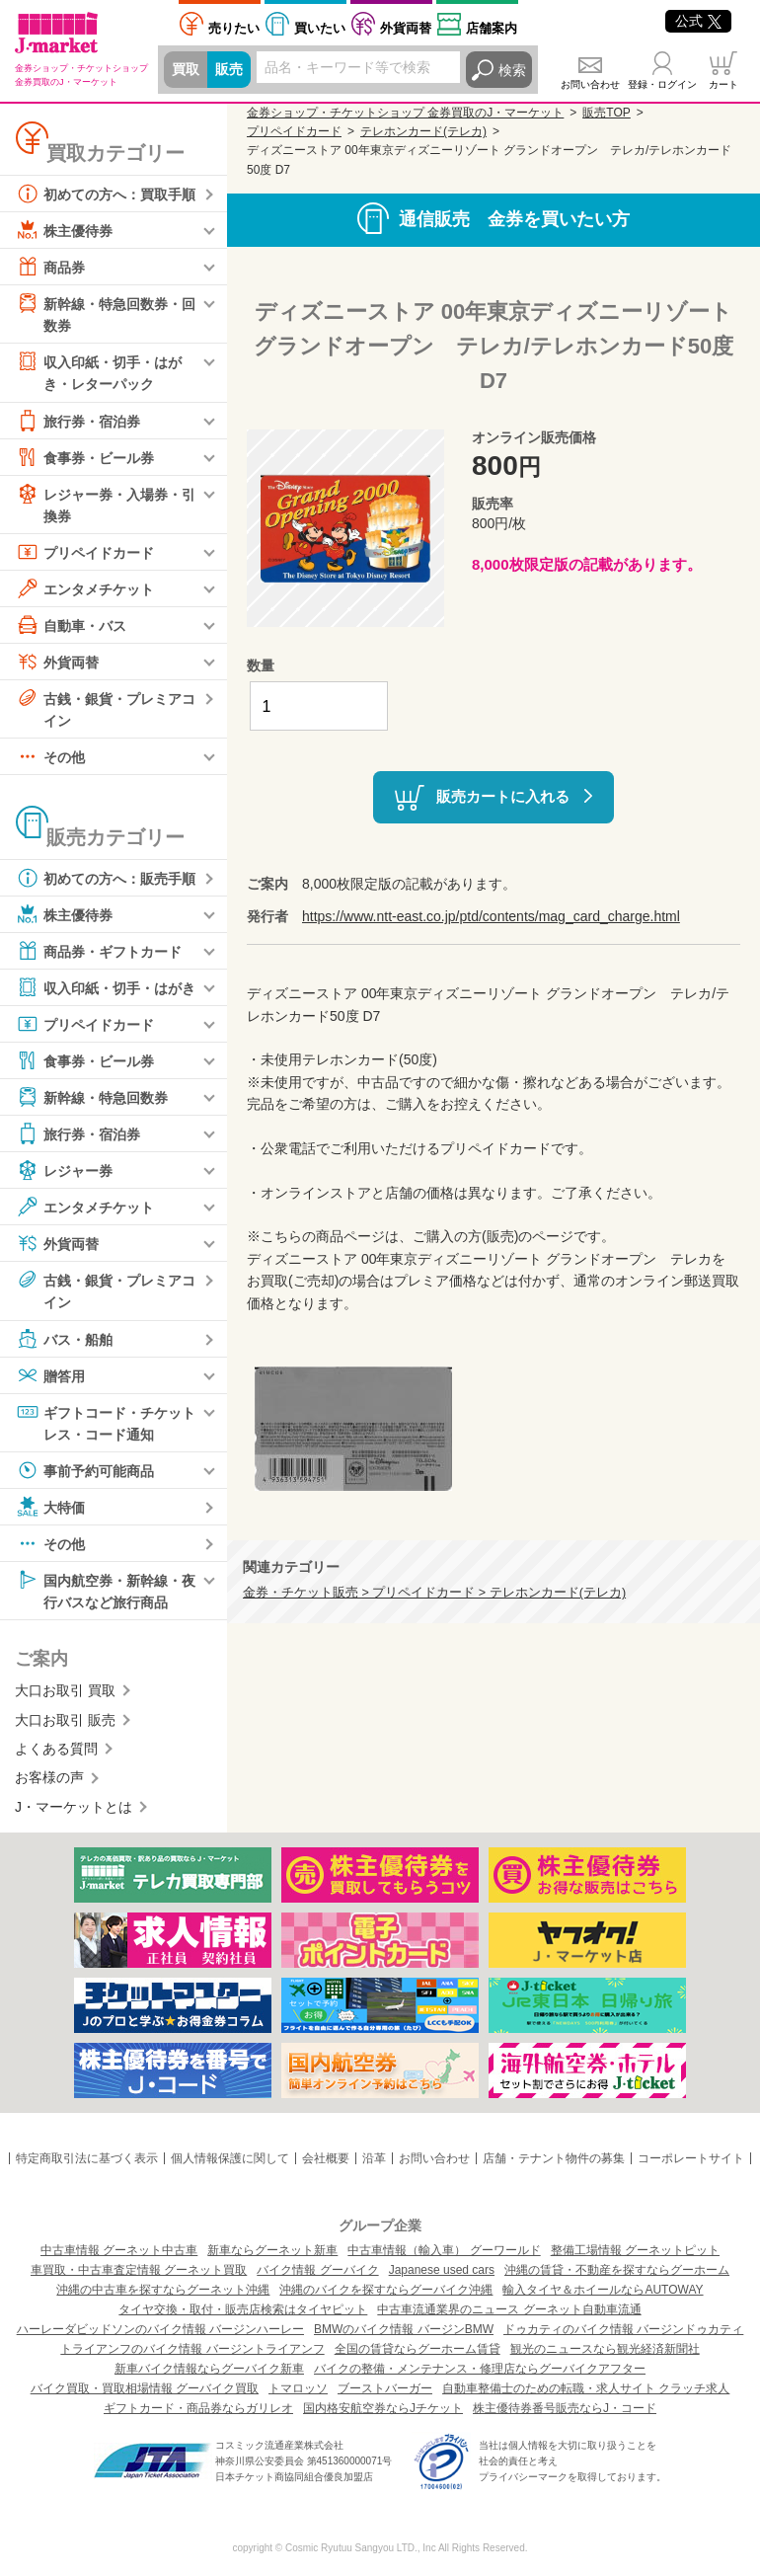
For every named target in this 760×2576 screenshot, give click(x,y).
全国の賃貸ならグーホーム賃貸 (417, 2349)
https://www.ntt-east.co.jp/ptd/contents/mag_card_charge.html (491, 916)
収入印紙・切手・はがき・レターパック (99, 371)
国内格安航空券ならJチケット (383, 2408)
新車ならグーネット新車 (272, 2250)
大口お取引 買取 (65, 1691)
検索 (512, 70)
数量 (260, 665)
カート (723, 84)
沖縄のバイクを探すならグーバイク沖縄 (386, 2290)
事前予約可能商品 (85, 1470)
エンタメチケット (85, 588)
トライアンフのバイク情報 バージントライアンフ (192, 2349)
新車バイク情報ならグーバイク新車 (209, 2369)
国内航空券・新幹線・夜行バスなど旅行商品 (105, 1589)
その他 (50, 757)
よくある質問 (56, 1749)
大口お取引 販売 (65, 1720)
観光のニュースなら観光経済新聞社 (605, 2349)
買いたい (319, 28)
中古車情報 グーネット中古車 (118, 2250)
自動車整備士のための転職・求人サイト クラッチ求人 (585, 2388)
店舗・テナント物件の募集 (554, 2159)
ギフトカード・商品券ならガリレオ (198, 2408)
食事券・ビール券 (85, 457)
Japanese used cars (441, 2270)
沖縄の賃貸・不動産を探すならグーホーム (616, 2270)
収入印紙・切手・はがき (105, 988)
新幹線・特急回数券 (92, 1098)
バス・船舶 (64, 1339)
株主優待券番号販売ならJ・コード (564, 2408)
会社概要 (325, 2159)
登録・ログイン (662, 84)
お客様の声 (49, 1778)
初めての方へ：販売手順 (105, 879)
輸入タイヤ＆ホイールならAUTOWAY (602, 2290)
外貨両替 (405, 28)
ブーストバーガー (385, 2388)
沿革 (374, 2159)
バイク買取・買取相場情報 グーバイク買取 (145, 2388)
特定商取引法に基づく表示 (87, 2159)
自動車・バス (71, 625)
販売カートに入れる (503, 795)
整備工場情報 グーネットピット (635, 2250)
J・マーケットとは (73, 1807)
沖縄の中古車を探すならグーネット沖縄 (162, 2290)
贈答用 (50, 1375)
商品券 (50, 266)
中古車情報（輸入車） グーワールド (443, 2250)
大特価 (50, 1507)
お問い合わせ (590, 84)
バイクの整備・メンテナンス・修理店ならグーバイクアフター (480, 2369)
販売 (229, 70)
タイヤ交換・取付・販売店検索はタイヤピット (242, 2309)
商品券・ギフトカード (99, 952)
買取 (185, 70)
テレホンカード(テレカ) (423, 131)
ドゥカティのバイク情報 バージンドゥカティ (623, 2329)
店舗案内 (491, 28)
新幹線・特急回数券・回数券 (105, 312)
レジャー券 (64, 1171)
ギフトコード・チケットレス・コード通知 (105, 1421)
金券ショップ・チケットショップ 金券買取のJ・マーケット (405, 112)
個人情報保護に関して (230, 2159)
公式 (698, 21)
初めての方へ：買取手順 (105, 193)
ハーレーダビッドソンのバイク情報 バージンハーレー (160, 2329)
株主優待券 (64, 230)
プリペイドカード (85, 552)
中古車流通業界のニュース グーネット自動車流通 (509, 2309)
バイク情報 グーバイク (317, 2270)
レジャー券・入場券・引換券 (105, 503)
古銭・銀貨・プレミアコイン (105, 707)
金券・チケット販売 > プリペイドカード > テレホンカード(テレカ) (434, 1593)
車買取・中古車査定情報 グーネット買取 (139, 2270)
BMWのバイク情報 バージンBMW (404, 2329)
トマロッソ (298, 2388)
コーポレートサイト (691, 2159)
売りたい (234, 28)
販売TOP (606, 112)
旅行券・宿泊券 (78, 420)
